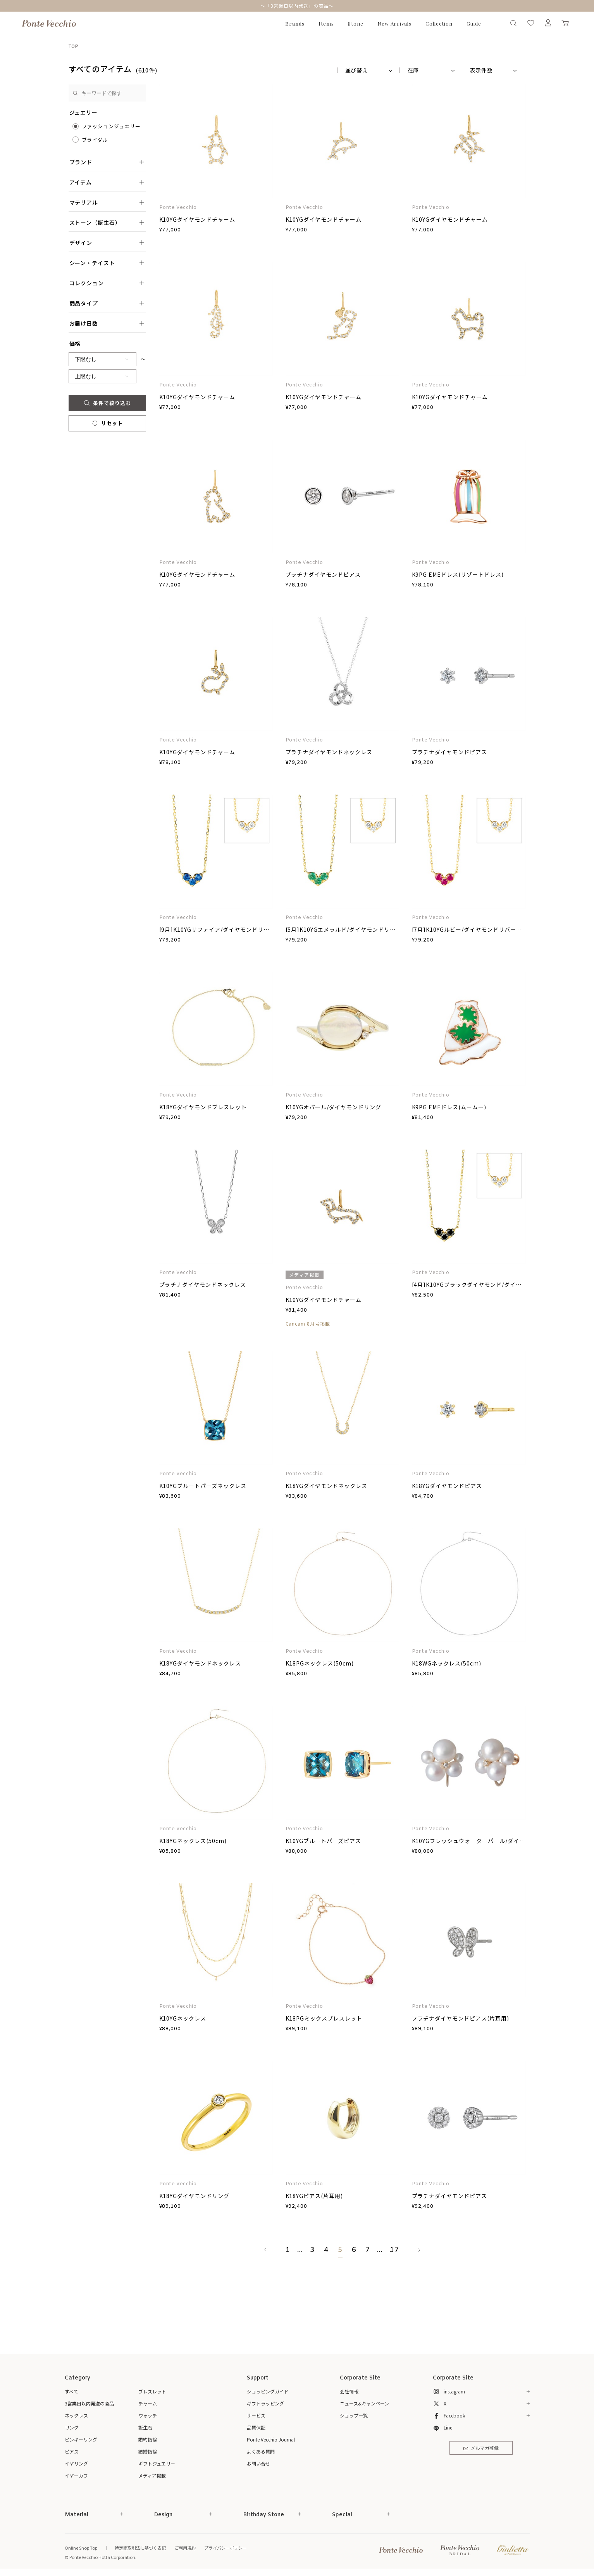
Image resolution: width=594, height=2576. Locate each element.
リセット (107, 423)
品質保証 (256, 2427)
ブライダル (95, 139)
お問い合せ (258, 2463)
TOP (74, 46)
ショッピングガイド (268, 2391)
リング (72, 2427)
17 (394, 2250)
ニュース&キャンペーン (364, 2403)
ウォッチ (147, 2415)
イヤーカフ (76, 2475)
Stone (355, 23)
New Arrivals (394, 23)
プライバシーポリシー (225, 2548)
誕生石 (145, 2427)
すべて (71, 2391)
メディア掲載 (152, 2475)
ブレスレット (152, 2391)
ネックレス (76, 2415)
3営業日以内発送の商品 (89, 2403)
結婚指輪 (147, 2451)
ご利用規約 (185, 2548)
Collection (439, 23)
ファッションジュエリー (111, 126)
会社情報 (349, 2391)
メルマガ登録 (481, 2448)
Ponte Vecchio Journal (271, 2439)
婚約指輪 (147, 2439)
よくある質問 (261, 2451)
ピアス (72, 2451)
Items (326, 23)
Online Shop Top (81, 2548)
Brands (295, 23)
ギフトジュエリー (156, 2463)
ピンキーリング (81, 2439)
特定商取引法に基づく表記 (140, 2548)
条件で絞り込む (107, 403)
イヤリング (76, 2463)
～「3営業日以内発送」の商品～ (297, 5)
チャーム (147, 2403)
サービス (256, 2415)
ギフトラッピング (265, 2403)
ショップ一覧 (354, 2415)
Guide (474, 23)
